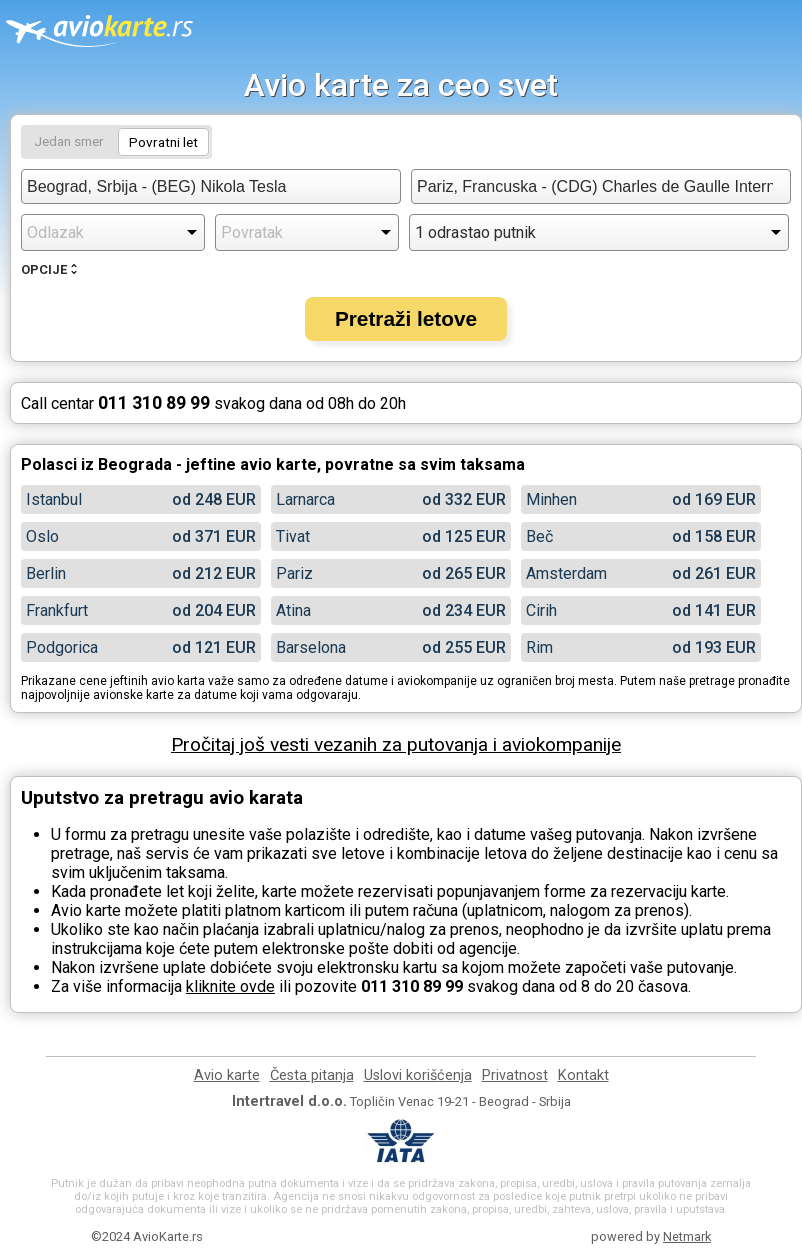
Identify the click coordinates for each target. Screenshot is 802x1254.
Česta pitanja (312, 1075)
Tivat (293, 536)
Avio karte (227, 1075)
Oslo (42, 536)
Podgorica (62, 647)
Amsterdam (566, 573)
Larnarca (305, 499)
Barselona (311, 647)
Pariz (294, 573)
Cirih (541, 610)
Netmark (687, 1236)
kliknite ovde (230, 986)
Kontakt (583, 1075)
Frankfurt (57, 610)
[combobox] (211, 186)
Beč (539, 536)
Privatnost (515, 1075)
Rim (539, 647)
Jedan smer (69, 141)
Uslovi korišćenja (418, 1075)
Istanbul (54, 499)
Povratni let (163, 142)
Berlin (46, 573)
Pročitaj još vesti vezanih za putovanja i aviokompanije (396, 744)
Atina (293, 610)
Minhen (551, 499)
